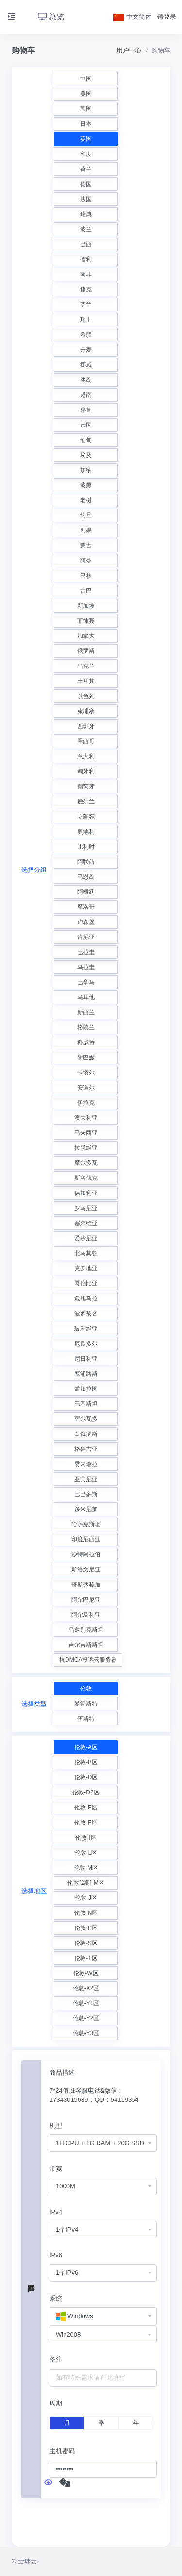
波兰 (86, 229)
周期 (56, 2403)
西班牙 (86, 726)
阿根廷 (86, 891)
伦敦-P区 (86, 1928)
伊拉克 (86, 1102)
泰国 (86, 425)
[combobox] (103, 2143)
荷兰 (86, 169)
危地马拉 (86, 1298)
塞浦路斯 (86, 1373)
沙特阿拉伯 (85, 1554)
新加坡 (86, 605)
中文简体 (132, 16)
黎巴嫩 (86, 1057)
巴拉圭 (86, 952)
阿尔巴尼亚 (85, 1599)
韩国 (86, 108)
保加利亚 (86, 1193)
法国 (86, 199)
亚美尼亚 (86, 1479)
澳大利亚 (86, 1117)
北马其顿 (86, 1253)
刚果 (86, 530)
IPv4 (56, 2212)
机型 (56, 2125)
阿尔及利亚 (85, 1614)
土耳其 (86, 681)
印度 (86, 154)
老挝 (86, 500)
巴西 (86, 244)
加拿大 (86, 635)
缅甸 (86, 440)
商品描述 (62, 2072)
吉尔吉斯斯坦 (85, 1644)
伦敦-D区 (86, 1777)
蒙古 (86, 545)
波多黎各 (86, 1313)
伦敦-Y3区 (86, 2033)
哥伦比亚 (86, 1283)
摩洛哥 (86, 907)
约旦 (86, 515)
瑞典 (86, 214)
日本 (86, 123)
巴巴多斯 (86, 1494)
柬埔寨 (86, 711)
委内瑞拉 (86, 1464)
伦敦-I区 (85, 1837)
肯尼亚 (86, 937)
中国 (86, 78)
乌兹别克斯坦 (85, 1629)
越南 (86, 395)
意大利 (86, 756)
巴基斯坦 (86, 1403)
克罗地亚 (86, 1268)
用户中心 (129, 50)
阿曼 (86, 560)
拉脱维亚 (86, 1147)
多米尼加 (86, 1509)
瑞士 (86, 319)
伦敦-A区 (86, 1747)
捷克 (86, 289)
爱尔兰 (86, 801)
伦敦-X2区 (86, 1988)
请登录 (166, 16)
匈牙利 (86, 771)
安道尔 (86, 1087)
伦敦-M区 (86, 1867)
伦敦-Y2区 (86, 2018)
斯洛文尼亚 (85, 1569)
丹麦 (86, 349)
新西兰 (86, 1012)
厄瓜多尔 (86, 1343)
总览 (51, 17)
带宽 (56, 2168)
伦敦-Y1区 (86, 2003)
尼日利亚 (86, 1358)
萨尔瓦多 (86, 1419)
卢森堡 (86, 922)
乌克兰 (86, 666)
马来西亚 (86, 1132)
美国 (86, 93)
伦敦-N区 (86, 1913)
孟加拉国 (86, 1388)
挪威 (86, 364)
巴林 (86, 575)
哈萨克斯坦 (85, 1524)
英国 (86, 139)
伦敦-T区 (85, 1958)
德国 (86, 184)
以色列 (86, 696)
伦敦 (86, 1688)
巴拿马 (86, 982)
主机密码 (62, 2451)
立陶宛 (86, 816)
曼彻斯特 (86, 1703)
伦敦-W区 (85, 1973)
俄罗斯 (86, 651)
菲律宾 (86, 620)
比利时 (86, 846)
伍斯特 (86, 1718)
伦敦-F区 (85, 1822)
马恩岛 (86, 876)
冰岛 (86, 379)
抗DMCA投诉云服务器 (88, 1659)
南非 (86, 274)
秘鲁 (86, 410)
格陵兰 (86, 1027)
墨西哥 (86, 741)
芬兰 (86, 304)
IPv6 (56, 2255)
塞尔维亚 (86, 1223)
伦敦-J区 (86, 1897)
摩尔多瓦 (86, 1163)
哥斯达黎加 (85, 1584)
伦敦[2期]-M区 (85, 1882)
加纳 (86, 470)
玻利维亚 (86, 1328)
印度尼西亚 (85, 1539)
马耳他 (86, 997)
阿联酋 (86, 861)
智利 (86, 259)
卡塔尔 (86, 1072)
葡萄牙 (86, 786)
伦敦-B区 (86, 1762)
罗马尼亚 (86, 1208)
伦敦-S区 (86, 1943)
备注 (56, 2359)
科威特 (86, 1042)
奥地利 (86, 831)
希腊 (86, 334)
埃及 (86, 455)
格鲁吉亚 (86, 1449)
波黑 (86, 485)
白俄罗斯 (86, 1434)
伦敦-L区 (86, 1852)
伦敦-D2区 (85, 1792)
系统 (56, 2298)
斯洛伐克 (86, 1178)
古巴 (86, 590)
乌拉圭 (86, 967)
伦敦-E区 (86, 1807)
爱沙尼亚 (86, 1238)
